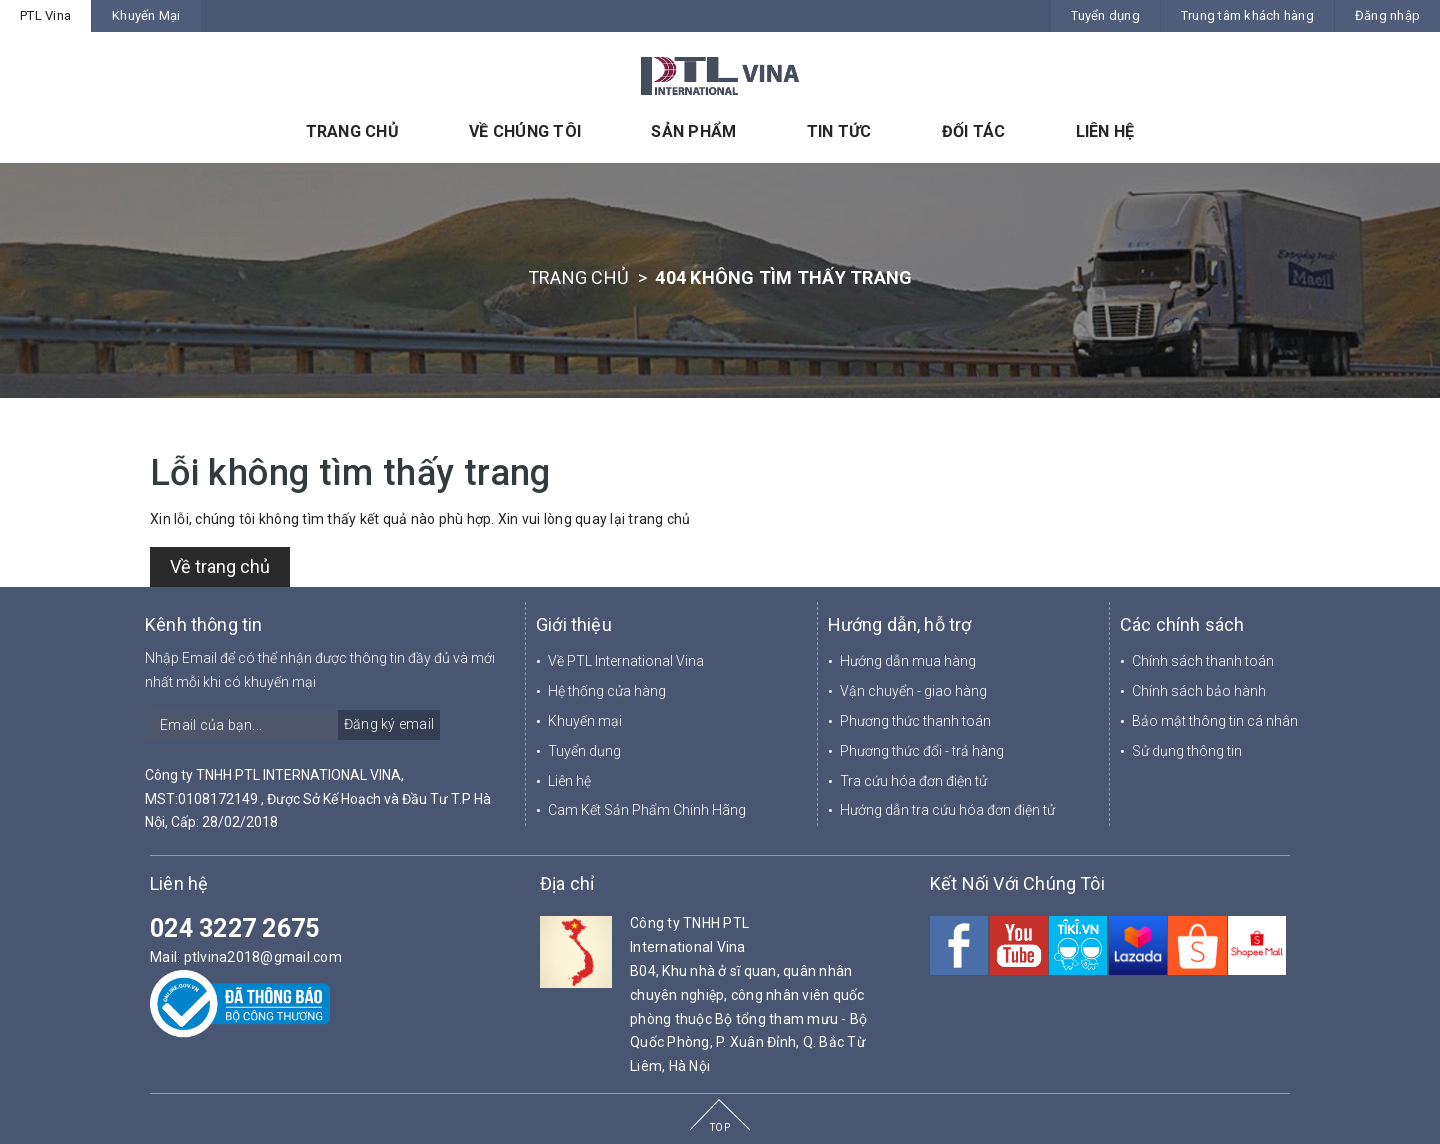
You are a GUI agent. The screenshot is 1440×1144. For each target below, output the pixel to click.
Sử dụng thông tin (1187, 751)
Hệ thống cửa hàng (607, 691)
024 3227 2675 (234, 928)
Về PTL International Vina (626, 661)
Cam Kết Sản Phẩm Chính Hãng (647, 810)
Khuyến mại (585, 721)
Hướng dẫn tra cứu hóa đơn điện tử (947, 810)
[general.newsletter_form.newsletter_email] (292, 725)
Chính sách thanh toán (1203, 661)
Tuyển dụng (1105, 15)
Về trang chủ (220, 566)
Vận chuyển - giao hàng (913, 691)
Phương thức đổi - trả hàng (922, 751)
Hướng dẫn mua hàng (908, 661)
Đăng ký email (389, 724)
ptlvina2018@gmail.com (263, 957)
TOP (720, 1127)
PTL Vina (45, 15)
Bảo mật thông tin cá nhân (1215, 721)
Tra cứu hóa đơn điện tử (913, 781)
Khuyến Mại (146, 15)
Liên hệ (569, 781)
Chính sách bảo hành (1199, 691)
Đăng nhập (1387, 15)
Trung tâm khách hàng (1247, 15)
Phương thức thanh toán (915, 721)
